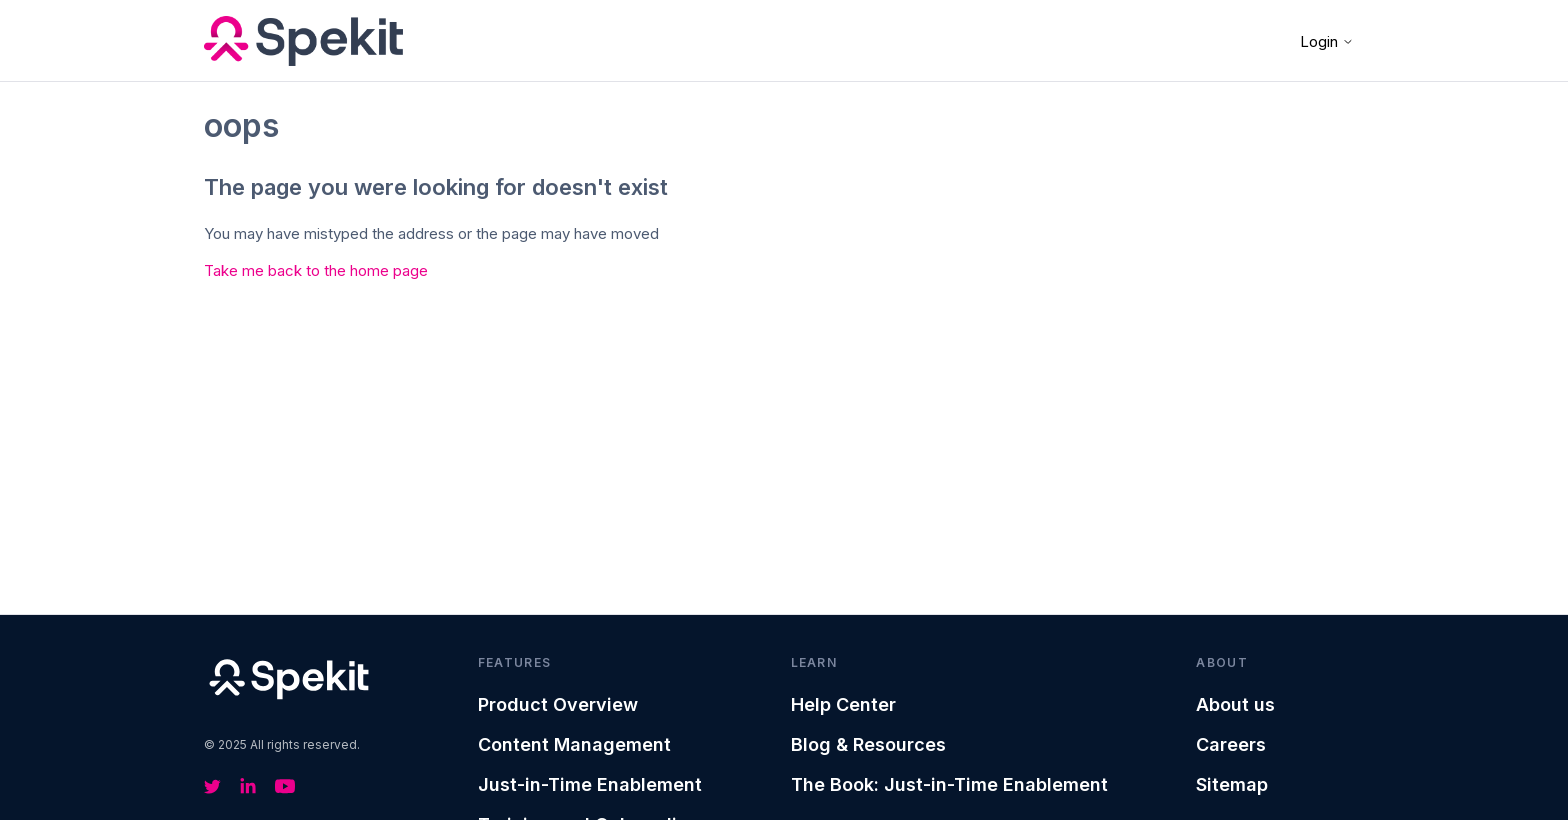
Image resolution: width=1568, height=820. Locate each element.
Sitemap (1232, 784)
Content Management (574, 744)
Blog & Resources (868, 744)
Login (1327, 41)
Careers (1231, 744)
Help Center (843, 704)
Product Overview (558, 704)
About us (1235, 704)
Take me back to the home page (316, 270)
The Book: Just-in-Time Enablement (949, 784)
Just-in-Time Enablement (590, 784)
